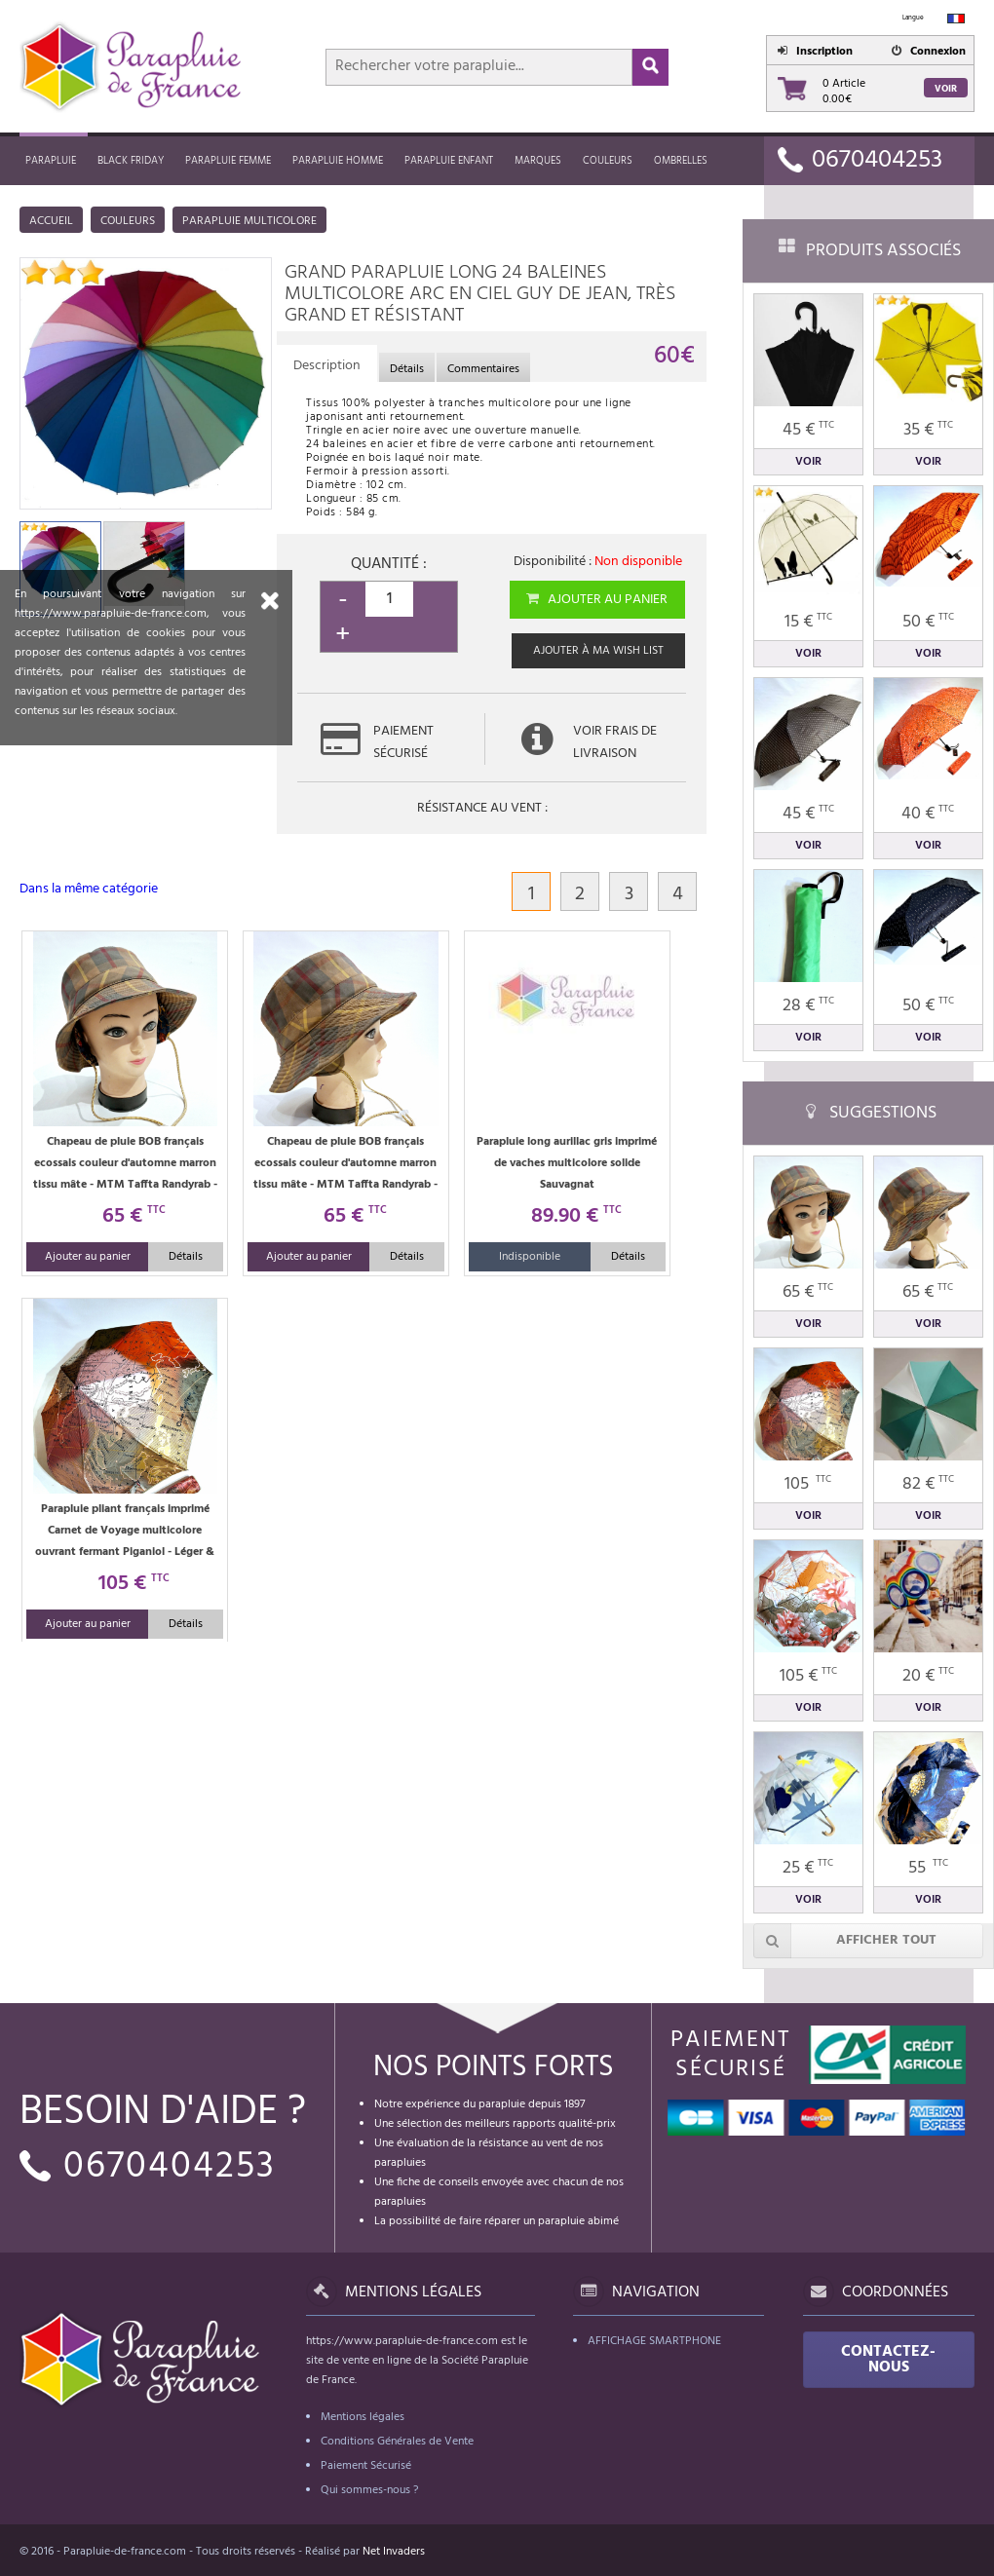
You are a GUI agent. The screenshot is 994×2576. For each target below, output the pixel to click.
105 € (808, 1676)
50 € (928, 622)
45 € (808, 430)
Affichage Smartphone (654, 2341)
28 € (808, 1006)
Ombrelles (680, 161)
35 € (928, 430)
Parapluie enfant (448, 161)
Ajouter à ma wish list (598, 651)
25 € (808, 1868)
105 (807, 1484)
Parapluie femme (228, 161)
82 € (928, 1484)
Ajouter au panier (596, 599)
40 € (927, 814)
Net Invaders (394, 2551)
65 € (808, 1292)
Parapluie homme (337, 161)
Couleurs (607, 161)
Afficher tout (845, 1940)
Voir (946, 88)
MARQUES (538, 161)
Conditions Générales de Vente (397, 2441)
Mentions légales (362, 2417)
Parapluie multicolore (249, 221)
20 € (928, 1676)
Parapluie (50, 161)
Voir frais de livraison (615, 742)
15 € (808, 622)
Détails (186, 1257)
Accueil (51, 221)
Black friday (130, 161)
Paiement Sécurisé (366, 2466)
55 (928, 1868)
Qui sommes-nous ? (369, 2490)
